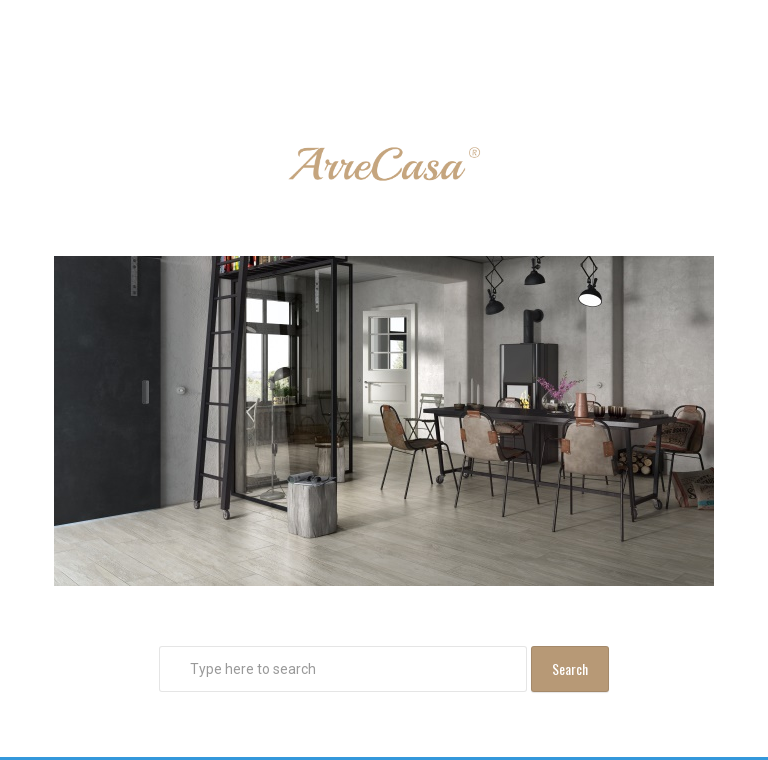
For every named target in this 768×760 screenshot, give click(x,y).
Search (570, 668)
